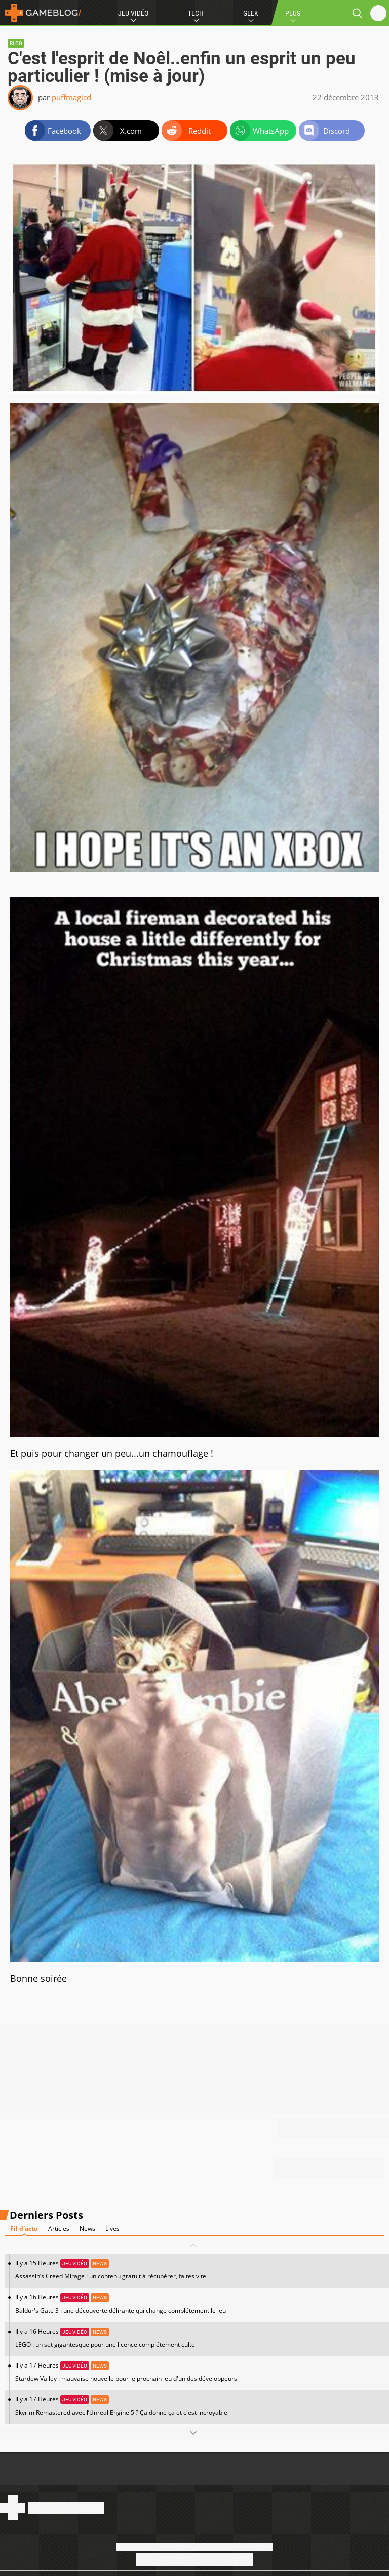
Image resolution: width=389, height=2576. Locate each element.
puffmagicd (71, 97)
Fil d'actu (24, 2228)
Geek (250, 13)
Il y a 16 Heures (199, 2303)
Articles (58, 2228)
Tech (196, 13)
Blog (16, 43)
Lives (112, 2228)
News (87, 2228)
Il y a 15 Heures (199, 2270)
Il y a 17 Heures (199, 2372)
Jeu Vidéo (133, 13)
